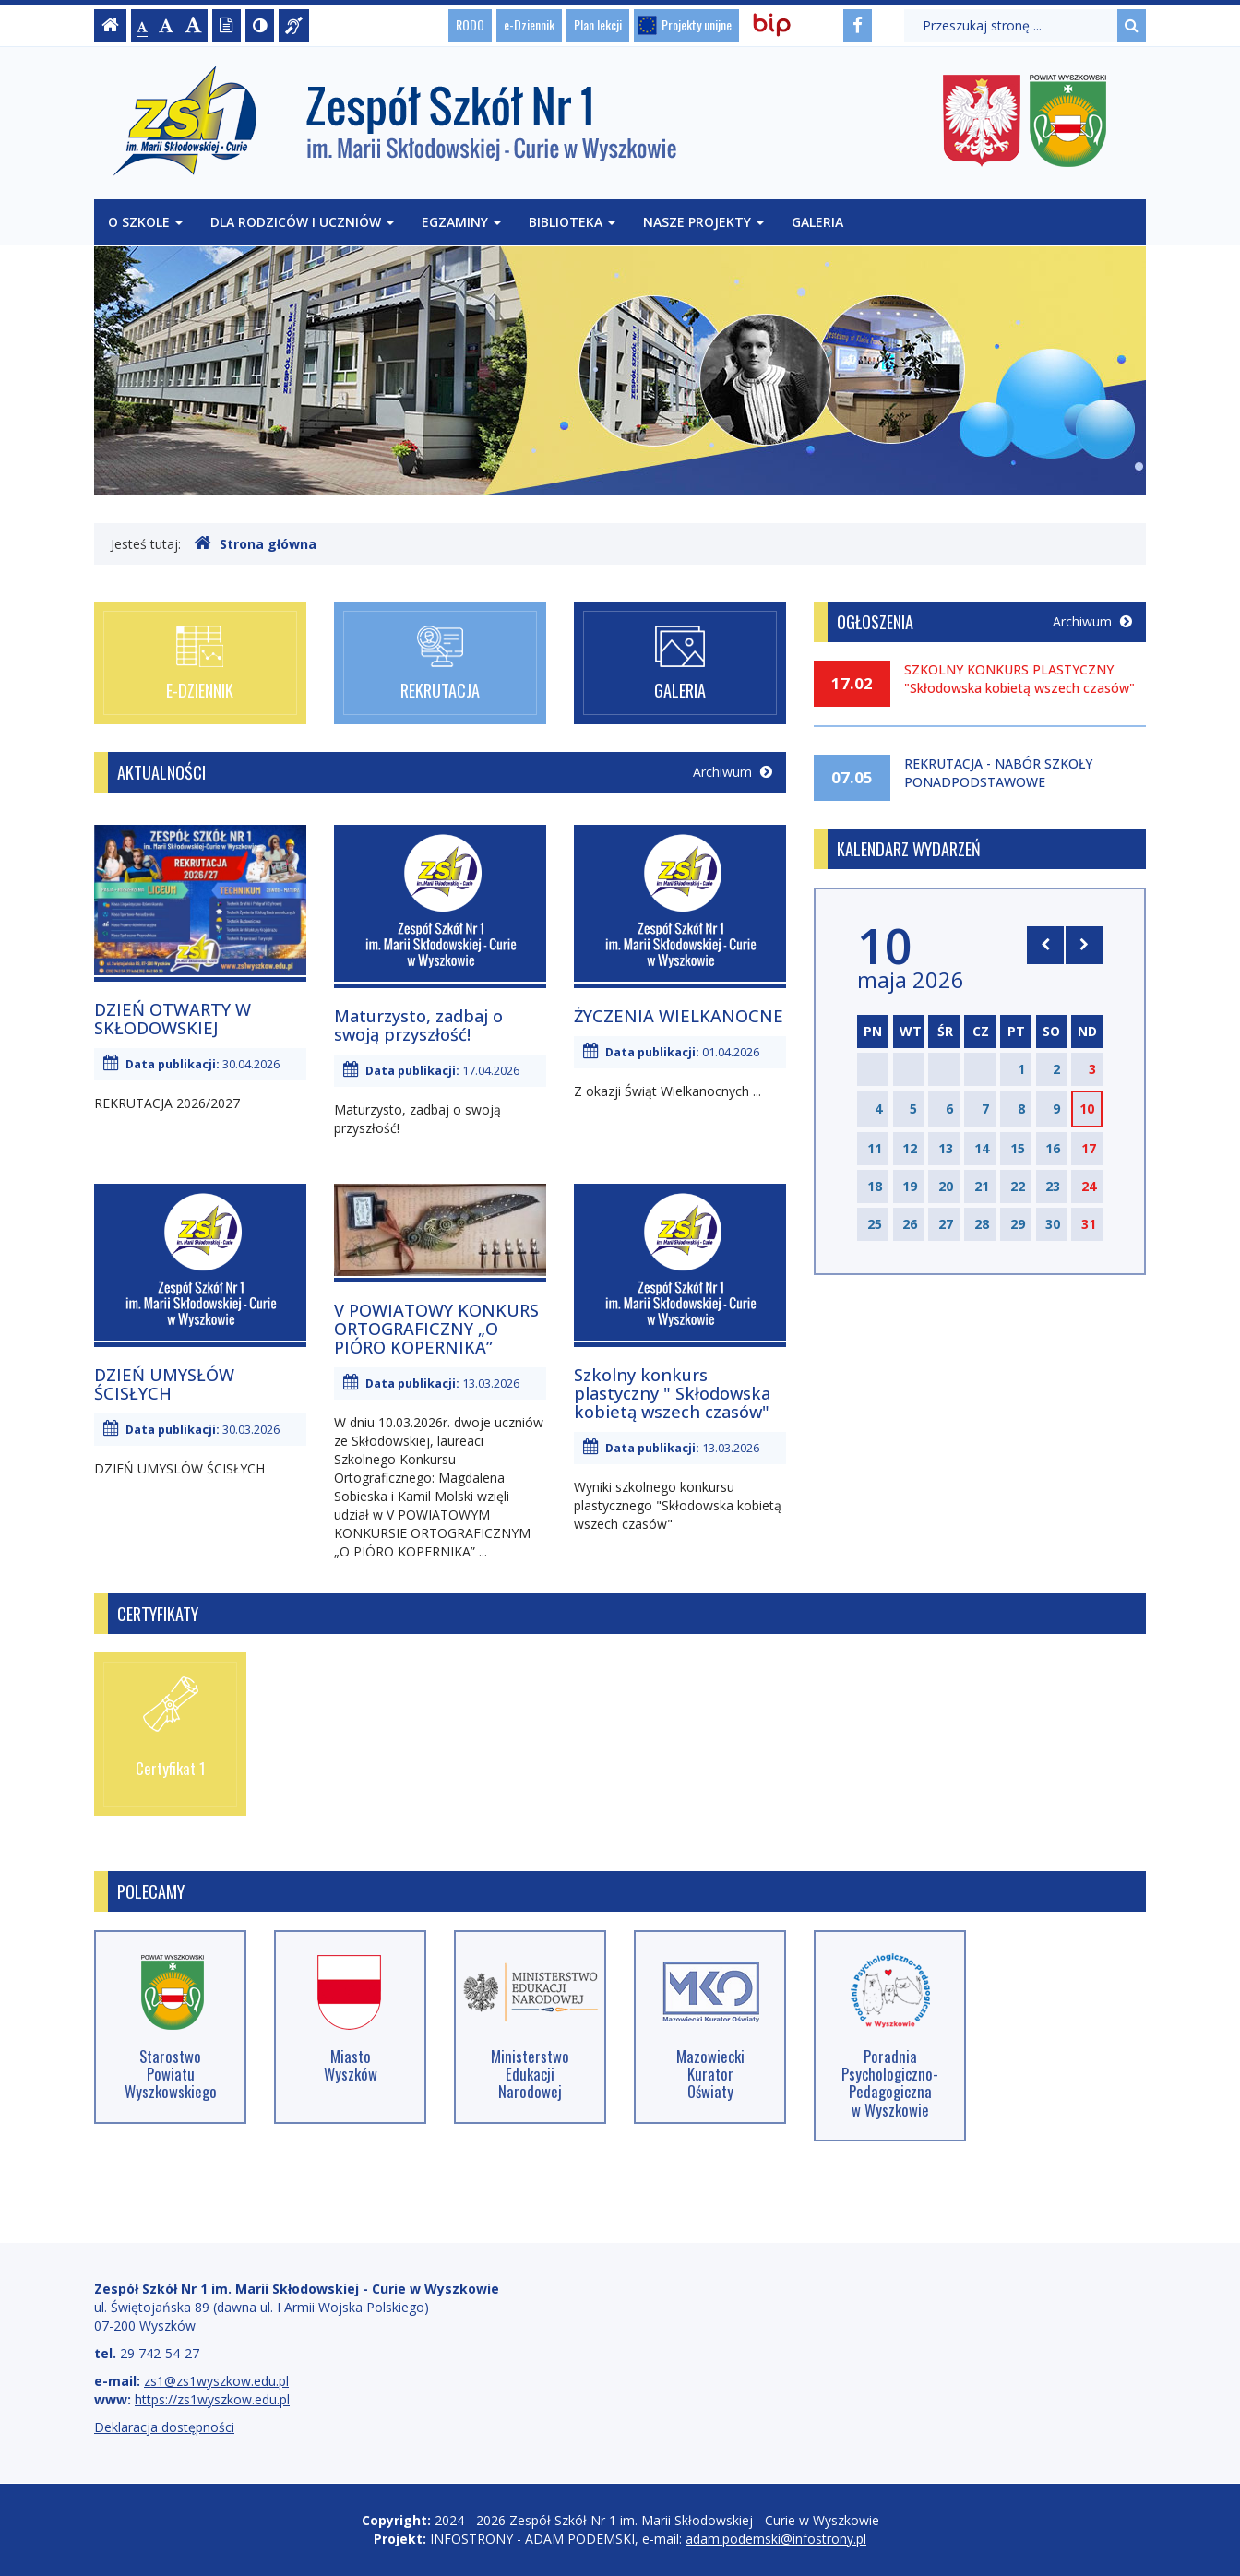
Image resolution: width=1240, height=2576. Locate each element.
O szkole (145, 222)
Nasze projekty (703, 222)
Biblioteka (572, 222)
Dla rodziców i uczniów (302, 222)
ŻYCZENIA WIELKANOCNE (678, 1016)
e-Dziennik (529, 24)
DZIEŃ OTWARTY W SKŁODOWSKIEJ (172, 1018)
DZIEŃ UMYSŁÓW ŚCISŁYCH (164, 1384)
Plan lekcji (598, 24)
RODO (470, 24)
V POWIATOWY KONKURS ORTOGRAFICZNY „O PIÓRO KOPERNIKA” (436, 1328)
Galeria (817, 222)
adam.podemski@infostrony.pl (776, 2538)
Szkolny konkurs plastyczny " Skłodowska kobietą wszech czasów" (672, 1393)
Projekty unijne (697, 24)
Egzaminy (461, 222)
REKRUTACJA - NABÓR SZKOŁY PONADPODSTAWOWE (998, 773)
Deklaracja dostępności (164, 2427)
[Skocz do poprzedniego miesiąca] (1045, 944)
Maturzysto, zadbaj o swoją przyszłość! (418, 1025)
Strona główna (255, 543)
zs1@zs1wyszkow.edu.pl (216, 2381)
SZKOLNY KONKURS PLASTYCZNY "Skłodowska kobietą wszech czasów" (1019, 679)
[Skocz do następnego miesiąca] (1084, 944)
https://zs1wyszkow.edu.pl (212, 2399)
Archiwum (732, 772)
